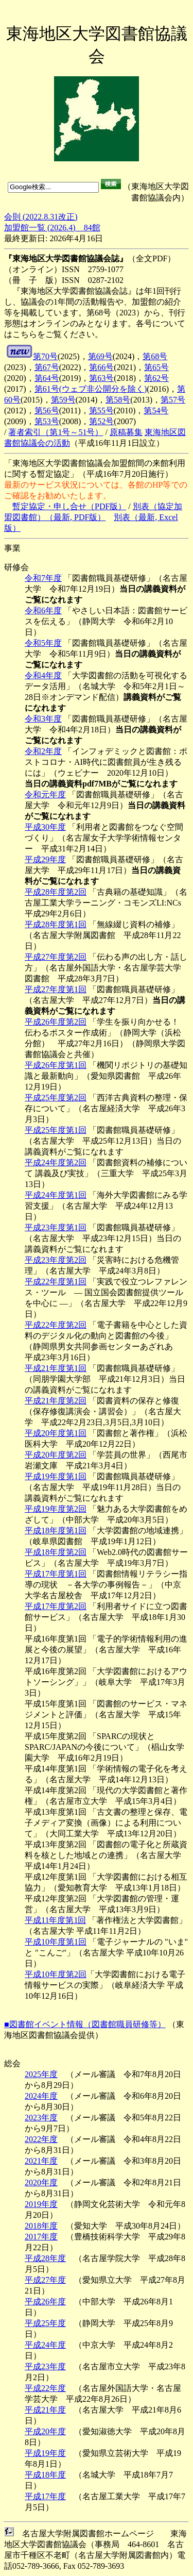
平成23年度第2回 (55, 1260)
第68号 (155, 356)
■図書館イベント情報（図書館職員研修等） (85, 2024)
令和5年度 (43, 643)
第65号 (156, 367)
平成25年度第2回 (55, 1097)
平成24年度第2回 (55, 1162)
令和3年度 (43, 718)
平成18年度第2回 (55, 1552)
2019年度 (41, 2204)
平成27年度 (45, 2280)
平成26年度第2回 (55, 1021)
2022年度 (41, 2139)
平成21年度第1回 (55, 1368)
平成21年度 (45, 2409)
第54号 (156, 410)
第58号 (118, 399)
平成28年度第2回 (55, 892)
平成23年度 (45, 2366)
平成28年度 (45, 2258)
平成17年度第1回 (55, 1573)
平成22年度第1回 (55, 1281)
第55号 (101, 410)
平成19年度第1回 (55, 1476)
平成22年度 (45, 2388)
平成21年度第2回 (55, 1400)
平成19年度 (45, 2453)
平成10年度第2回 (55, 1974)
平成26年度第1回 (55, 1065)
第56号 (46, 410)
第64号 (46, 378)
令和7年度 (43, 578)
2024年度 (41, 2096)
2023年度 (41, 2117)
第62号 (156, 378)
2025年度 (41, 2074)
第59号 (63, 399)
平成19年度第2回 (55, 1508)
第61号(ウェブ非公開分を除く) (90, 388)
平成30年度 (45, 827)
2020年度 (41, 2182)
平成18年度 (45, 2474)
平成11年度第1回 (55, 1920)
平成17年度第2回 (55, 1606)
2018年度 (41, 2225)
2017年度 (41, 2236)
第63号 (101, 378)
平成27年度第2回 (55, 956)
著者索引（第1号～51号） (55, 432)
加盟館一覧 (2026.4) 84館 (52, 227)
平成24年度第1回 (55, 1195)
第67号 (46, 367)
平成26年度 (45, 2301)
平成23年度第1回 (55, 1227)
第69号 (100, 356)
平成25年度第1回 (55, 1130)
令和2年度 (43, 751)
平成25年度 (45, 2323)
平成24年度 (45, 2344)
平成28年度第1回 (55, 924)
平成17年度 (45, 2496)
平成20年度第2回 (55, 1454)
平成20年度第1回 (55, 1433)
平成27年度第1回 (55, 989)
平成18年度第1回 (55, 1530)
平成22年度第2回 (55, 1324)
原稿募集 (126, 432)
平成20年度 (45, 2431)
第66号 (101, 367)
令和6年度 (43, 610)
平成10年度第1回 (55, 1941)
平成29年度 (45, 859)
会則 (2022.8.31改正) (41, 216)
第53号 (46, 421)
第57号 (173, 399)
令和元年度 (45, 794)
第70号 (45, 356)
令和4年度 (43, 675)
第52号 (101, 421)
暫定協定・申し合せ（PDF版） (69, 506)
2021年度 (41, 2160)
